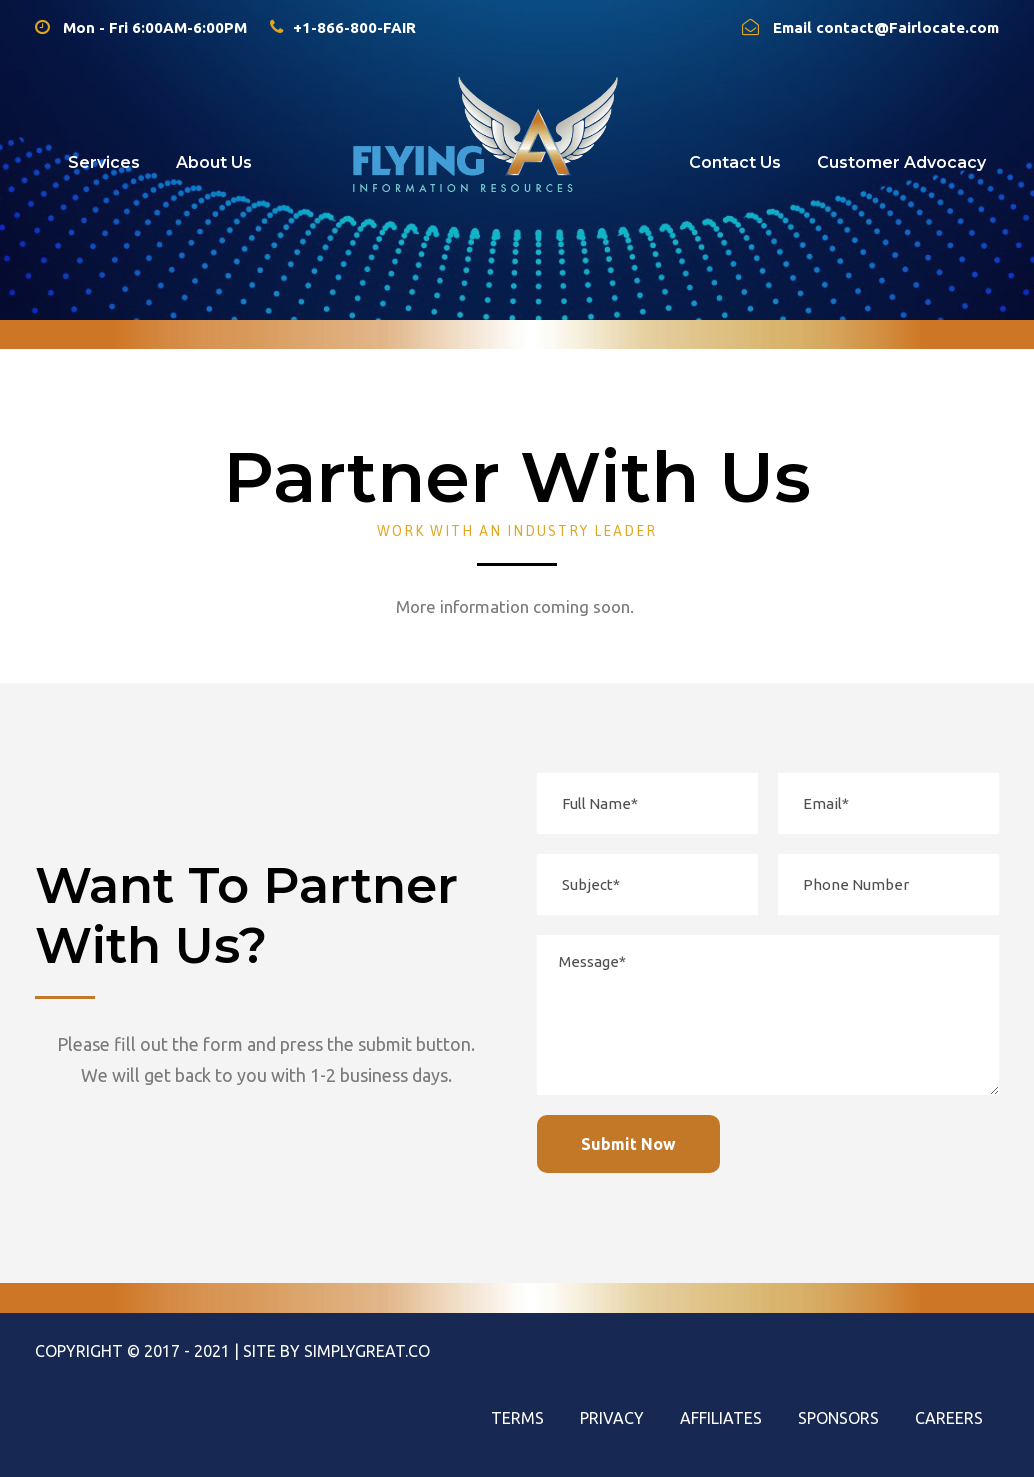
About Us (214, 162)
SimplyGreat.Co (367, 1351)
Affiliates (721, 1418)
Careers (949, 1418)
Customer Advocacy (901, 162)
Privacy (612, 1418)
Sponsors (838, 1418)
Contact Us (735, 162)
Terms (517, 1418)
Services (104, 162)
